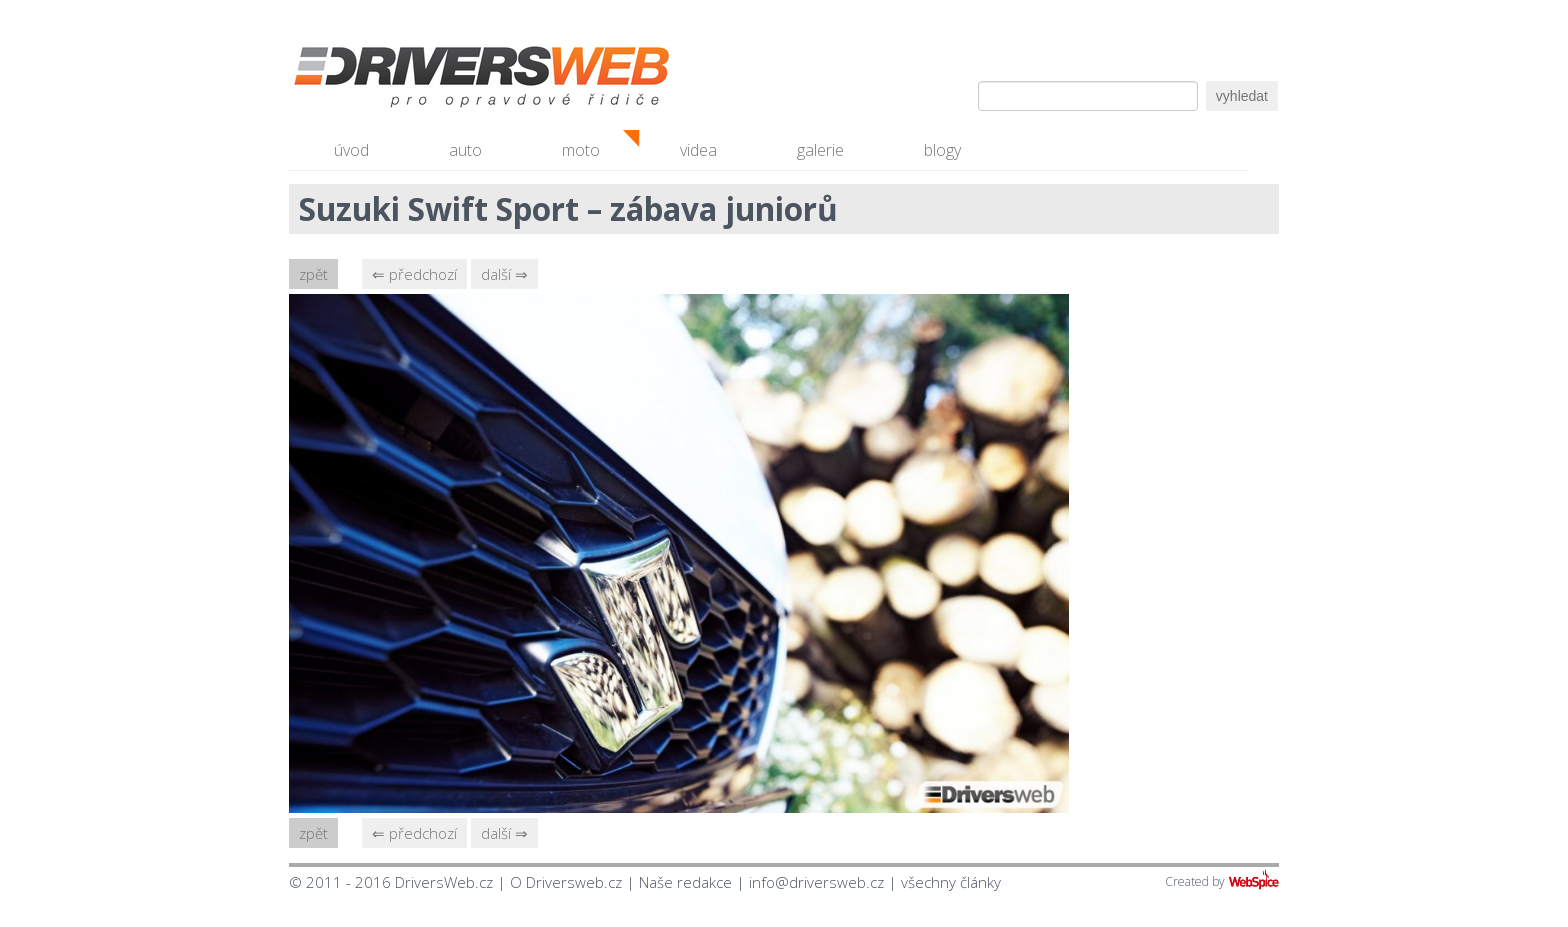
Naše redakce (685, 882)
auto (465, 150)
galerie (820, 150)
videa (698, 150)
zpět (313, 274)
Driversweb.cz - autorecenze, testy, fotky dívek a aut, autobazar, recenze (439, 80)
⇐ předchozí (414, 274)
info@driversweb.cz (816, 882)
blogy (942, 150)
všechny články (951, 882)
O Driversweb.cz (566, 882)
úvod (351, 150)
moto (581, 150)
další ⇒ (504, 274)
